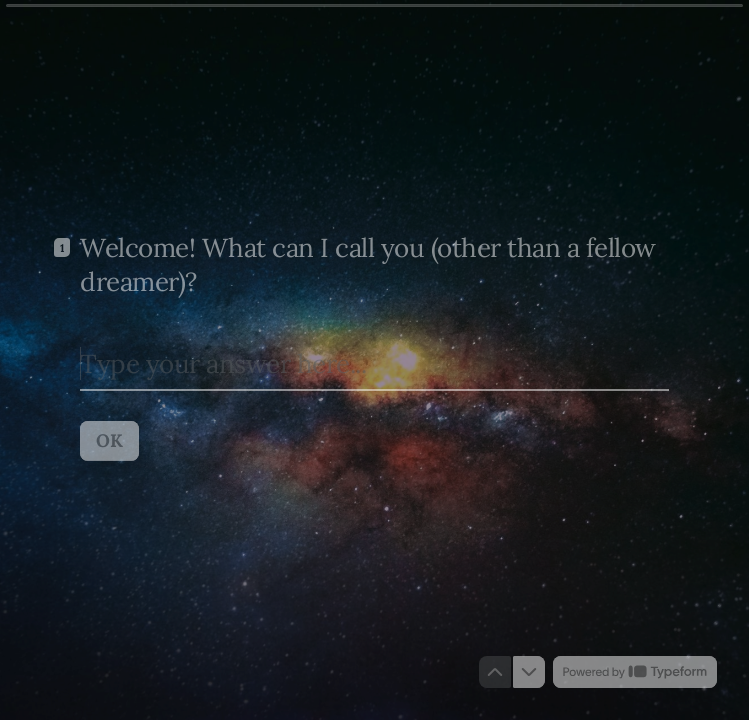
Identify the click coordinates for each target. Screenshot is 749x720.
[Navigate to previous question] (495, 672)
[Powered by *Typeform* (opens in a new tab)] (635, 672)
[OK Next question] (109, 440)
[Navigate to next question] (529, 672)
